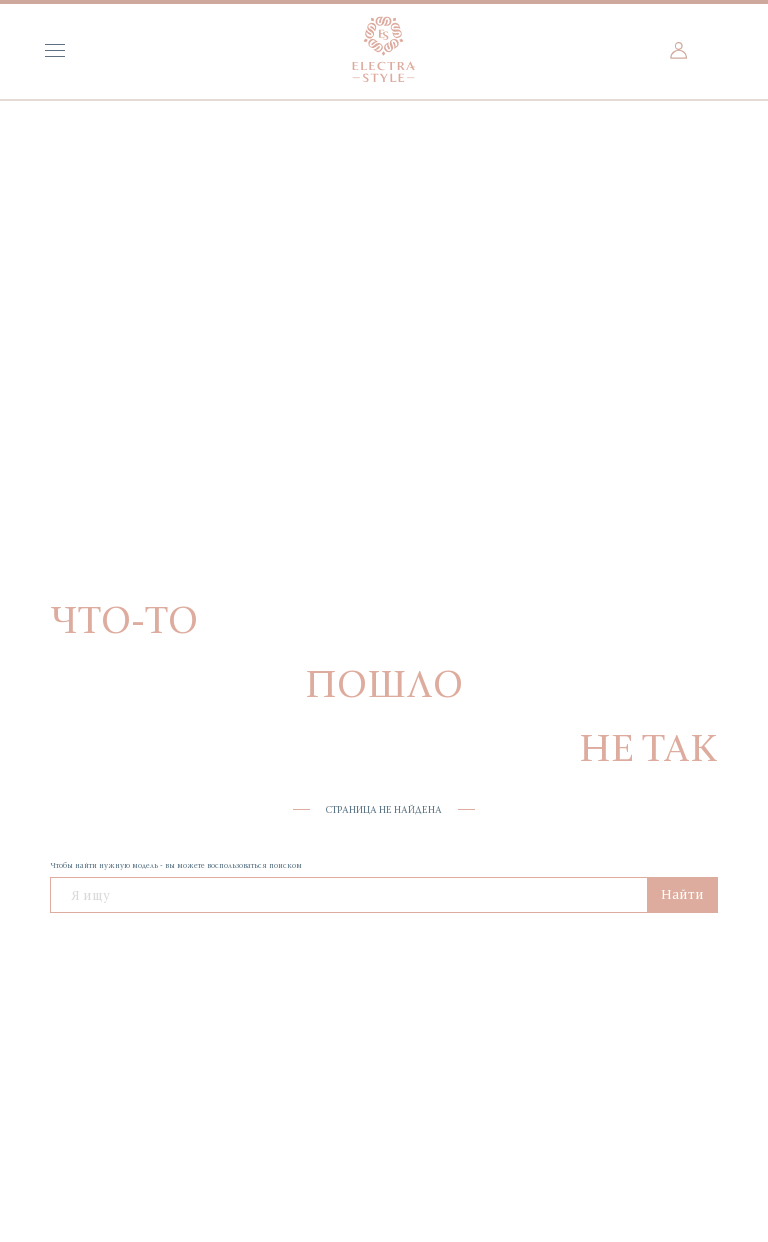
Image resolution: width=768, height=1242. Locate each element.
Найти (682, 894)
